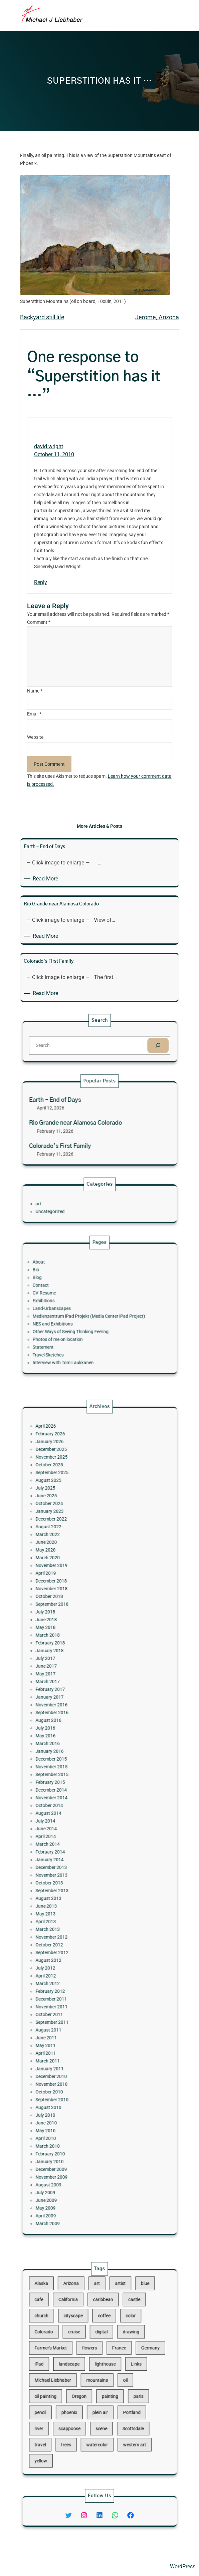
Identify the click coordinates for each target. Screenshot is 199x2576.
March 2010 (72, 1991)
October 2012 (73, 1886)
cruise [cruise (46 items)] (86, 2351)
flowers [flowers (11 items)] (94, 2359)
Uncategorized (73, 1207)
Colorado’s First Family (78, 1135)
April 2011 (71, 1942)
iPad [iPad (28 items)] (67, 2368)
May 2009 (71, 2023)
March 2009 (72, 2031)
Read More (46, 879)
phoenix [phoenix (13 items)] (83, 2393)
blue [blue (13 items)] (123, 2325)
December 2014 (74, 1805)
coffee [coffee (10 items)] (101, 2342)
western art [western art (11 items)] (118, 2410)
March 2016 (72, 1780)
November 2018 (74, 1699)
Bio (66, 1288)
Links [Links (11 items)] (119, 2368)
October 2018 (73, 1703)
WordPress (182, 2566)
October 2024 (73, 1655)
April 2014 (71, 1829)
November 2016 (74, 1760)
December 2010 (74, 1954)
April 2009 (71, 2027)
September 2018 (74, 1707)
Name (34, 690)
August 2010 (72, 1970)
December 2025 (74, 1626)
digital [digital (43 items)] (100, 2351)
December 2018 (74, 1695)
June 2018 (71, 1715)
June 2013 (71, 1865)
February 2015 (73, 1800)
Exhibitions (70, 1304)
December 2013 (74, 1845)
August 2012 (72, 1894)
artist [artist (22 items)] (110, 2325)
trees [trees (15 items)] (82, 2410)
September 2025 (74, 1638)
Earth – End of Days (76, 1111)
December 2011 (74, 1914)
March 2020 (72, 1683)
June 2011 (71, 1934)
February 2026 (73, 1618)
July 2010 (71, 1974)
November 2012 (74, 1882)
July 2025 (71, 1646)
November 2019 (74, 1687)
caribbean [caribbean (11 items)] (101, 2334)
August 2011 (72, 1930)
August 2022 (72, 1667)
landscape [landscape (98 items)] (83, 2368)
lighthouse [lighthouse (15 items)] (102, 2368)
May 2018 (71, 1719)
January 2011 (73, 1950)
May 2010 (71, 1983)
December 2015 (74, 1788)
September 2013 (74, 1857)
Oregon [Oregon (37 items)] (88, 2384)
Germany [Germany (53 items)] (126, 2359)
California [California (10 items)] (83, 2334)
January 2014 (73, 1841)
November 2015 (74, 1792)
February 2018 (73, 1728)
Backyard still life (42, 317)
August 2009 (72, 2011)
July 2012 (71, 1898)
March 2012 (72, 1906)
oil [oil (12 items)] (113, 2376)
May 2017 (71, 1744)
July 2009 (71, 2015)
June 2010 (71, 1978)
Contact (68, 1296)
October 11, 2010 (54, 454)
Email (34, 713)
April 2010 (71, 1987)
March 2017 (72, 1748)
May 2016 (71, 1776)
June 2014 (71, 1825)
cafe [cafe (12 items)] (67, 2334)
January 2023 (73, 1659)
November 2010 (74, 1958)
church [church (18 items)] (69, 2342)
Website (35, 737)
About (67, 1284)
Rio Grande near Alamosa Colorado (86, 1123)
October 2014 (73, 1813)
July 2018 (71, 1711)
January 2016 (73, 1784)
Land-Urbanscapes (74, 1308)
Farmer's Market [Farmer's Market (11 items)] (73, 2359)
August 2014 (72, 1817)
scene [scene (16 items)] (100, 2401)
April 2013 (71, 1873)
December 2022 (74, 1663)
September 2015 (74, 1796)
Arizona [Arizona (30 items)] (84, 2325)
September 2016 (74, 1764)
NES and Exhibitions (74, 1316)
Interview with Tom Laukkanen (80, 1336)
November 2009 (74, 2007)
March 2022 (72, 1671)
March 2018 (72, 1723)
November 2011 (74, 1918)
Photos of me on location (77, 1324)
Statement (69, 1328)
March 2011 (72, 1946)
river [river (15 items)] (67, 2401)
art (67, 1203)
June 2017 (71, 1740)
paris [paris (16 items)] (120, 2384)
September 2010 (74, 1966)
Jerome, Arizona (157, 317)
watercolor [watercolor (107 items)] (98, 2410)
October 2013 (73, 1853)
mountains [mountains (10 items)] (98, 2376)
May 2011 (71, 1938)
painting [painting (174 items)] (105, 2384)
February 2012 (73, 1910)
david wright (48, 446)
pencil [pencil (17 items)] (68, 2393)
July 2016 (71, 1772)
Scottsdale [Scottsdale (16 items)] (117, 2401)
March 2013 (72, 1877)
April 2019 (71, 1691)
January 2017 (73, 1756)
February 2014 (73, 1837)
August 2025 (72, 1642)
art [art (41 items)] (98, 2325)
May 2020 (71, 1679)
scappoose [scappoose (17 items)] (83, 2401)
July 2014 (71, 1821)
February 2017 (73, 1752)
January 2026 (73, 1622)
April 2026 (71, 1614)
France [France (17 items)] (110, 2359)
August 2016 (72, 1768)
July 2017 (71, 1736)
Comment (38, 622)
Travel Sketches (72, 1332)
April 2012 (71, 1902)
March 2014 (72, 1833)
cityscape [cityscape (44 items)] (86, 2342)
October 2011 (73, 1922)
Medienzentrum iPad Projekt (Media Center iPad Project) (93, 1312)
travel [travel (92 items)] (68, 2410)
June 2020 (71, 1675)
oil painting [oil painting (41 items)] (71, 2384)
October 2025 (73, 1634)
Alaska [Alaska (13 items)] (68, 2325)
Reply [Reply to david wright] (40, 582)
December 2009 (74, 2003)
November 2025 (74, 1630)
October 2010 (73, 1962)
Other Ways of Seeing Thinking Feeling (84, 1320)
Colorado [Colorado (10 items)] (70, 2351)
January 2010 (73, 1999)
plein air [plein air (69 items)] (100, 2393)
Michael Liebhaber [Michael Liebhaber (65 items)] (74, 2376)
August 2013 (72, 1861)
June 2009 (71, 2019)
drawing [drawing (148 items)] (116, 2351)
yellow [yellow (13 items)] (68, 2418)
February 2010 (73, 1995)
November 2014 (74, 1809)
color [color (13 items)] (116, 2342)
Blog (66, 1292)
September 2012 (74, 1890)
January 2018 (73, 1732)
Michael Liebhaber (27, 2566)
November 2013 (74, 1849)
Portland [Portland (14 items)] (116, 2393)
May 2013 (71, 1869)
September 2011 (74, 1926)
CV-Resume (70, 1300)
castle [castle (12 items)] (118, 2334)
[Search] (130, 1044)
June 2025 (71, 1651)
